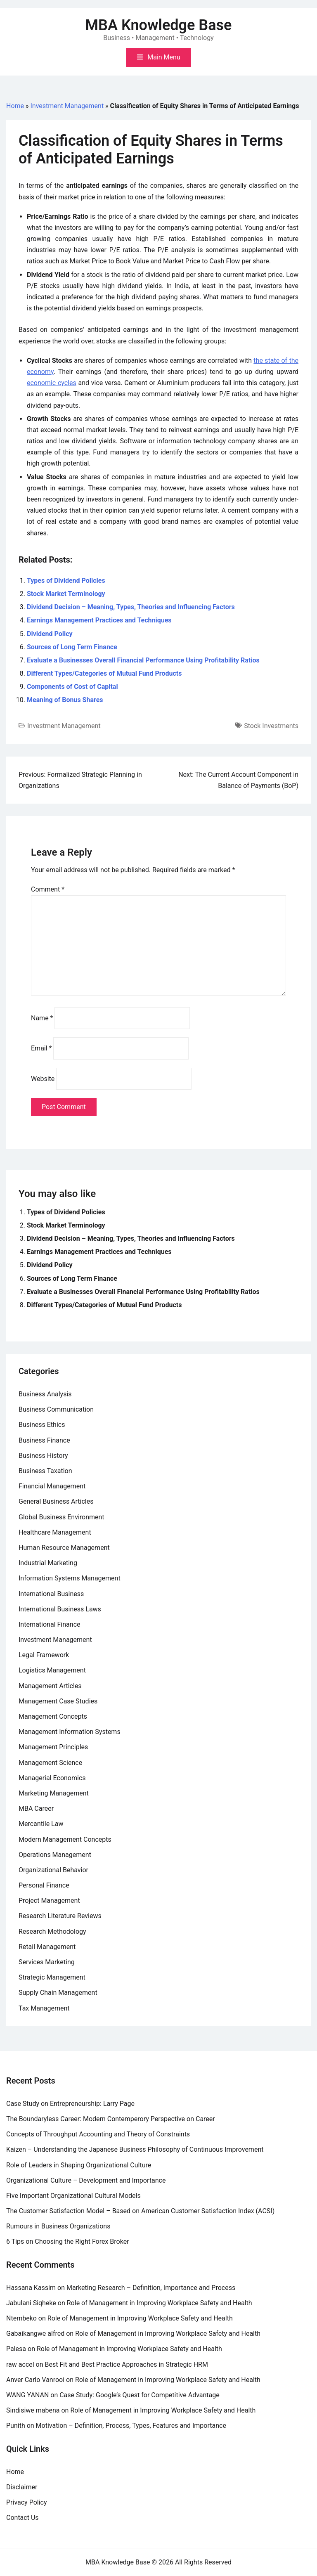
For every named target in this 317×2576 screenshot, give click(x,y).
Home (15, 106)
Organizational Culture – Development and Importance (86, 2180)
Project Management (49, 1900)
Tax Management (44, 2008)
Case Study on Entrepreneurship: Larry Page (70, 2104)
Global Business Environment (61, 1517)
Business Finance (44, 1440)
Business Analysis (45, 1394)
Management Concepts (53, 1716)
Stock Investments (271, 726)
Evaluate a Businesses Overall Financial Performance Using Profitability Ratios (143, 660)
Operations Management (55, 1855)
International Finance (49, 1624)
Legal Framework (44, 1655)
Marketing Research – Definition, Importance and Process (150, 2288)
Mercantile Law (41, 1824)
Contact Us (22, 2518)
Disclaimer (21, 2487)
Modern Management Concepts (65, 1839)
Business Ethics (42, 1425)
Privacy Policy (26, 2502)
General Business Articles (56, 1501)
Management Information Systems (70, 1732)
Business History (43, 1455)
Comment (47, 889)
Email (41, 1048)
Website (42, 1079)
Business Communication (56, 1409)
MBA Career (36, 1808)
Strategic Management (52, 1977)
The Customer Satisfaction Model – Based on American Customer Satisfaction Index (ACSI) (140, 2211)
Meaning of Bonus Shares (65, 700)
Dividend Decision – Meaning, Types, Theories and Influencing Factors (131, 607)
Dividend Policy (50, 634)
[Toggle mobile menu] (158, 57)
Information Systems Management (70, 1578)
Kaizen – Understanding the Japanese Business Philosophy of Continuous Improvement (134, 2149)
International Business (51, 1594)
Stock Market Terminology (66, 594)
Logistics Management (52, 1670)
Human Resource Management (64, 1548)
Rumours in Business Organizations (58, 2226)
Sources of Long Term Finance (72, 647)
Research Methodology (52, 1931)
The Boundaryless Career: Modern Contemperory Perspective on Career (110, 2119)
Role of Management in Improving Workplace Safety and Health (159, 2303)
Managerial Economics (52, 1778)
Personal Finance (44, 1885)
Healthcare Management (55, 1532)
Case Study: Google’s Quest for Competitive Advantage (139, 2395)
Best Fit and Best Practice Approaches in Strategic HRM (126, 2364)
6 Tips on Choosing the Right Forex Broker (67, 2241)
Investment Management (67, 106)
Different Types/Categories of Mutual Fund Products (104, 673)
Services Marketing (47, 1962)
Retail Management (47, 1947)
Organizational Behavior (53, 1870)
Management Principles (53, 1747)
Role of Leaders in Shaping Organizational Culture (78, 2165)
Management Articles (50, 1686)
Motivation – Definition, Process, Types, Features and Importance (131, 2425)
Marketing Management (54, 1793)
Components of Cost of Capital (72, 687)
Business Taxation (45, 1471)
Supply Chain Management (58, 1992)
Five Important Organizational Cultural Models (73, 2196)
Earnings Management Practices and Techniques (99, 620)
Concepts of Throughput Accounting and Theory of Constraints (98, 2134)
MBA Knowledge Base (158, 25)
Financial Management (52, 1486)
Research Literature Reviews (60, 1916)
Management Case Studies (58, 1701)
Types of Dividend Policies (66, 580)
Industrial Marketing (48, 1563)
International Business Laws (60, 1609)
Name (42, 1018)
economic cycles (51, 383)
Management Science (50, 1763)
